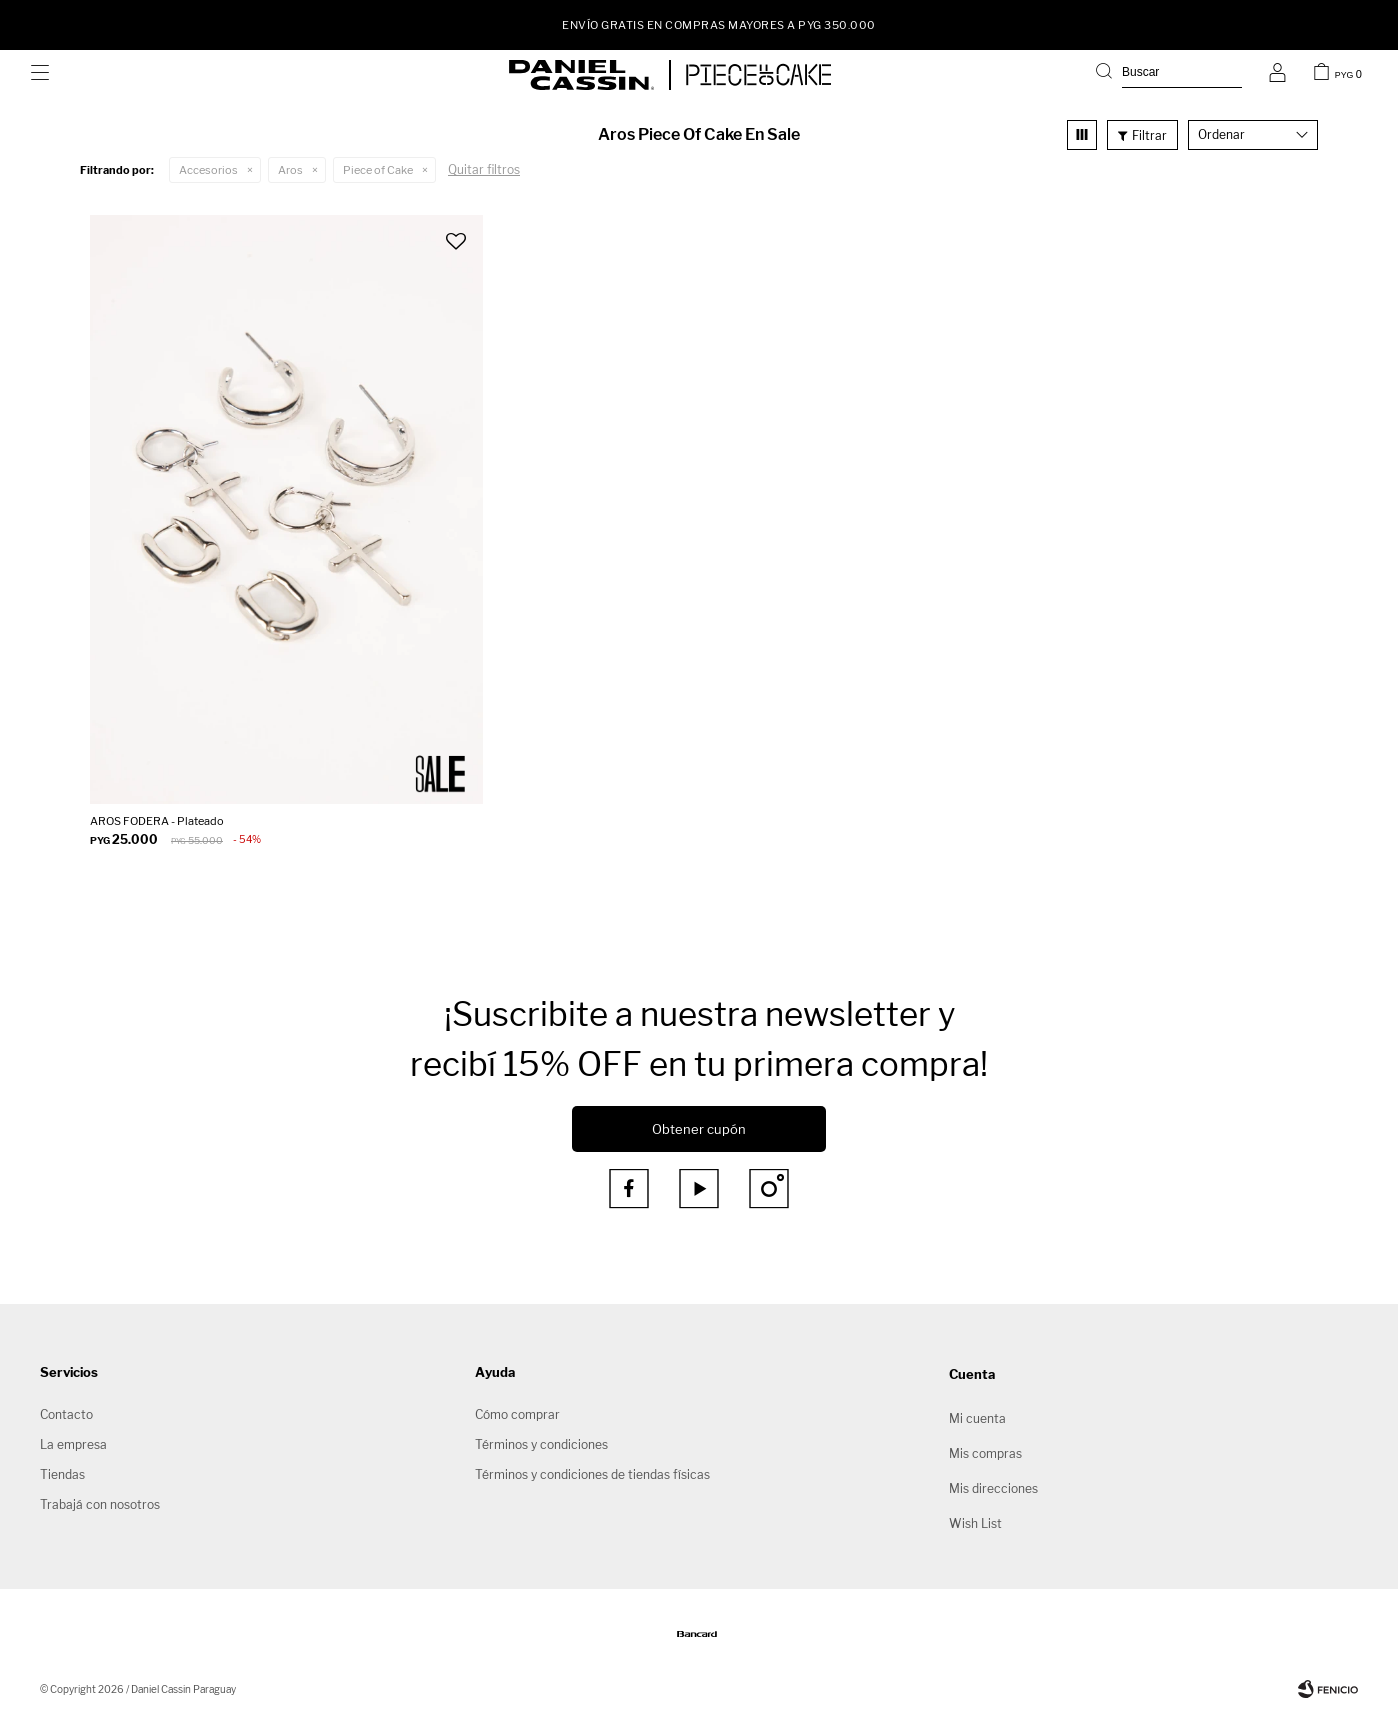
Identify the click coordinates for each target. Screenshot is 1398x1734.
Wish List (975, 1523)
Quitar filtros (484, 169)
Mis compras (985, 1453)
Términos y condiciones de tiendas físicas (592, 1474)
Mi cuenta (977, 1418)
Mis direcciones (993, 1488)
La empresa (73, 1444)
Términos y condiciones (541, 1444)
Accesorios (208, 170)
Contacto (66, 1414)
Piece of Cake (378, 170)
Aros (290, 170)
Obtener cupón (699, 1129)
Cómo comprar (517, 1414)
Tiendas (62, 1474)
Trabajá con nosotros (100, 1504)
